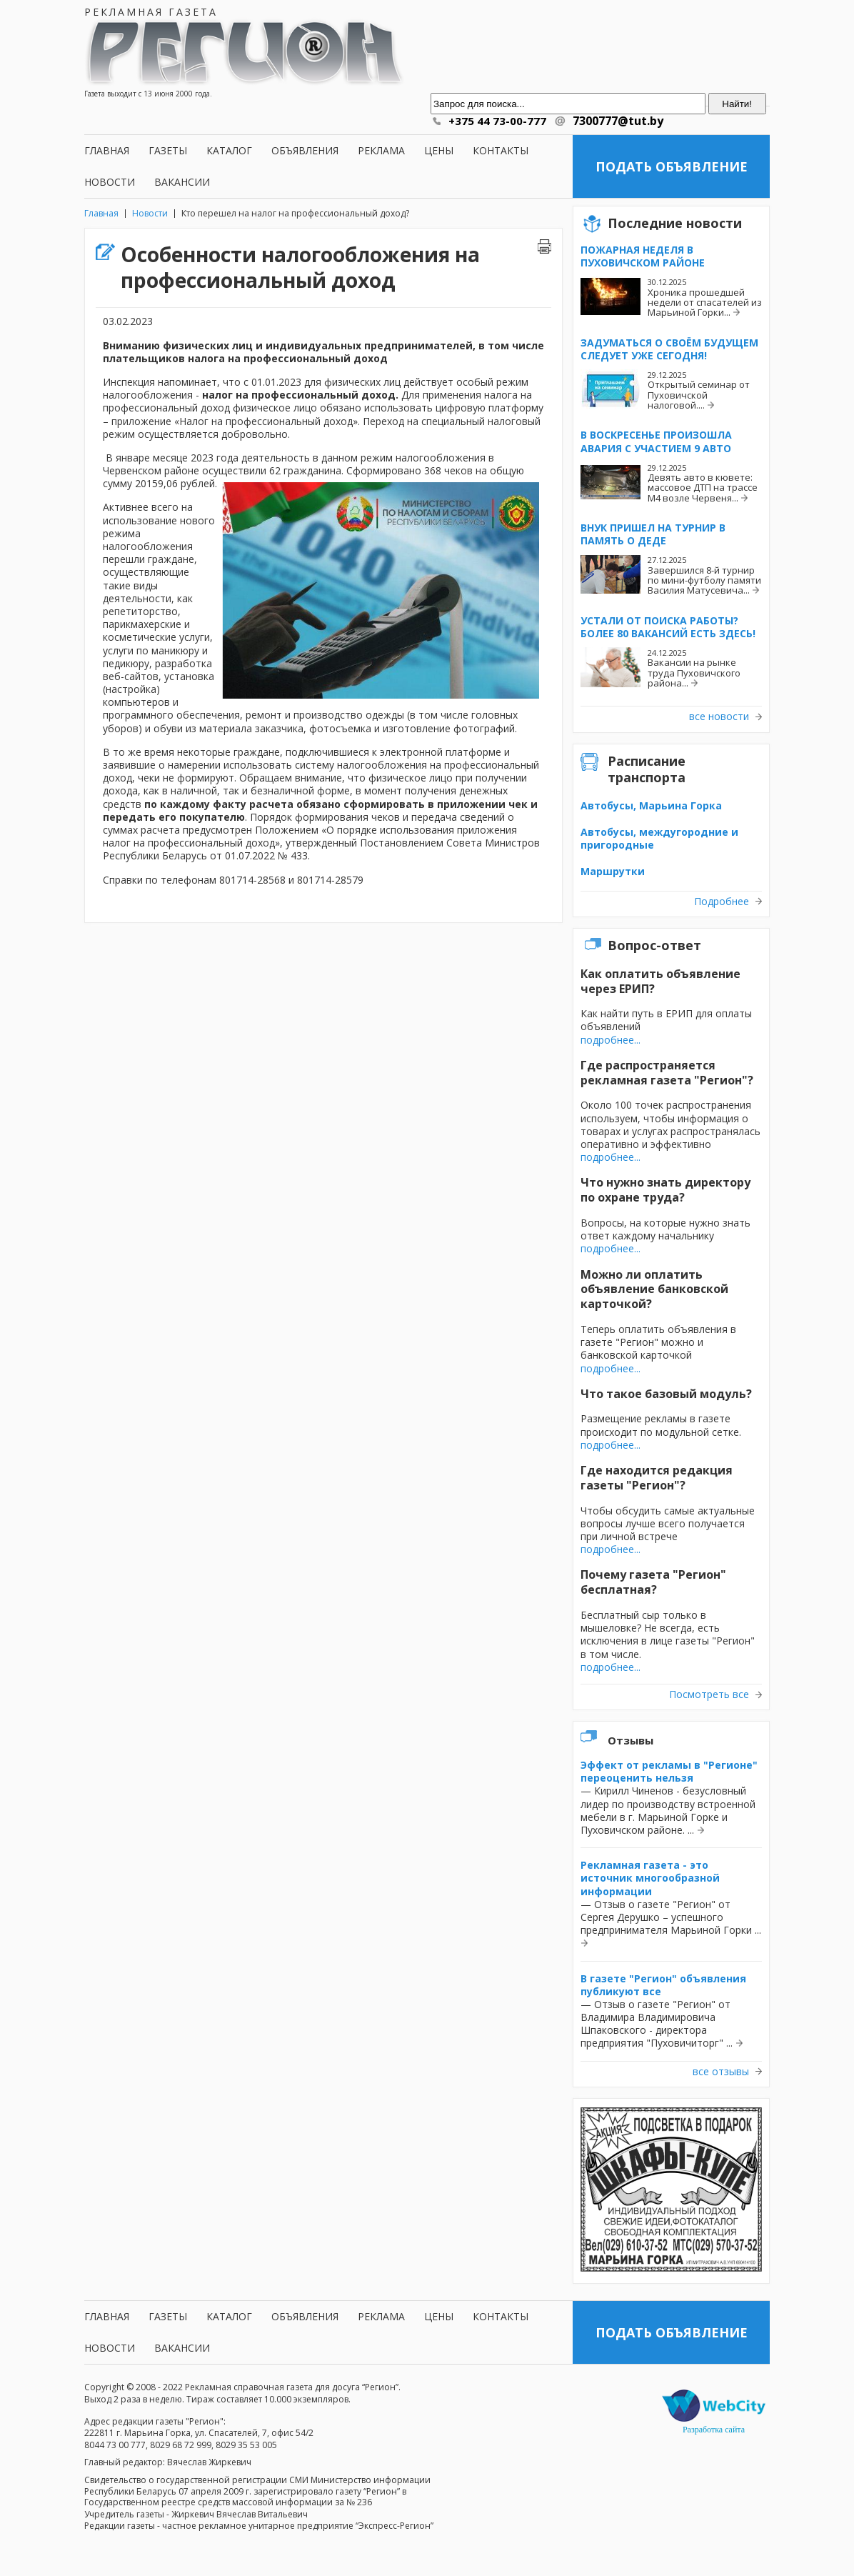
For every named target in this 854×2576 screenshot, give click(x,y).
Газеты (168, 150)
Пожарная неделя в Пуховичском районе (643, 256)
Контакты (500, 150)
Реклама (381, 150)
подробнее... (610, 1040)
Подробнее (721, 901)
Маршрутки (613, 871)
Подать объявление (672, 166)
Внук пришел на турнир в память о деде (653, 534)
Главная (106, 150)
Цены (438, 150)
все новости (719, 716)
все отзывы (721, 2071)
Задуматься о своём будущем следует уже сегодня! (669, 349)
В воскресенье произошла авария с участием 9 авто (656, 441)
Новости (109, 182)
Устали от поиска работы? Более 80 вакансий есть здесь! (668, 627)
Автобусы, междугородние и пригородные (659, 838)
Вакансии (182, 182)
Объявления (304, 150)
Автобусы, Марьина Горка (651, 805)
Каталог (229, 150)
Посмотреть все (709, 1694)
